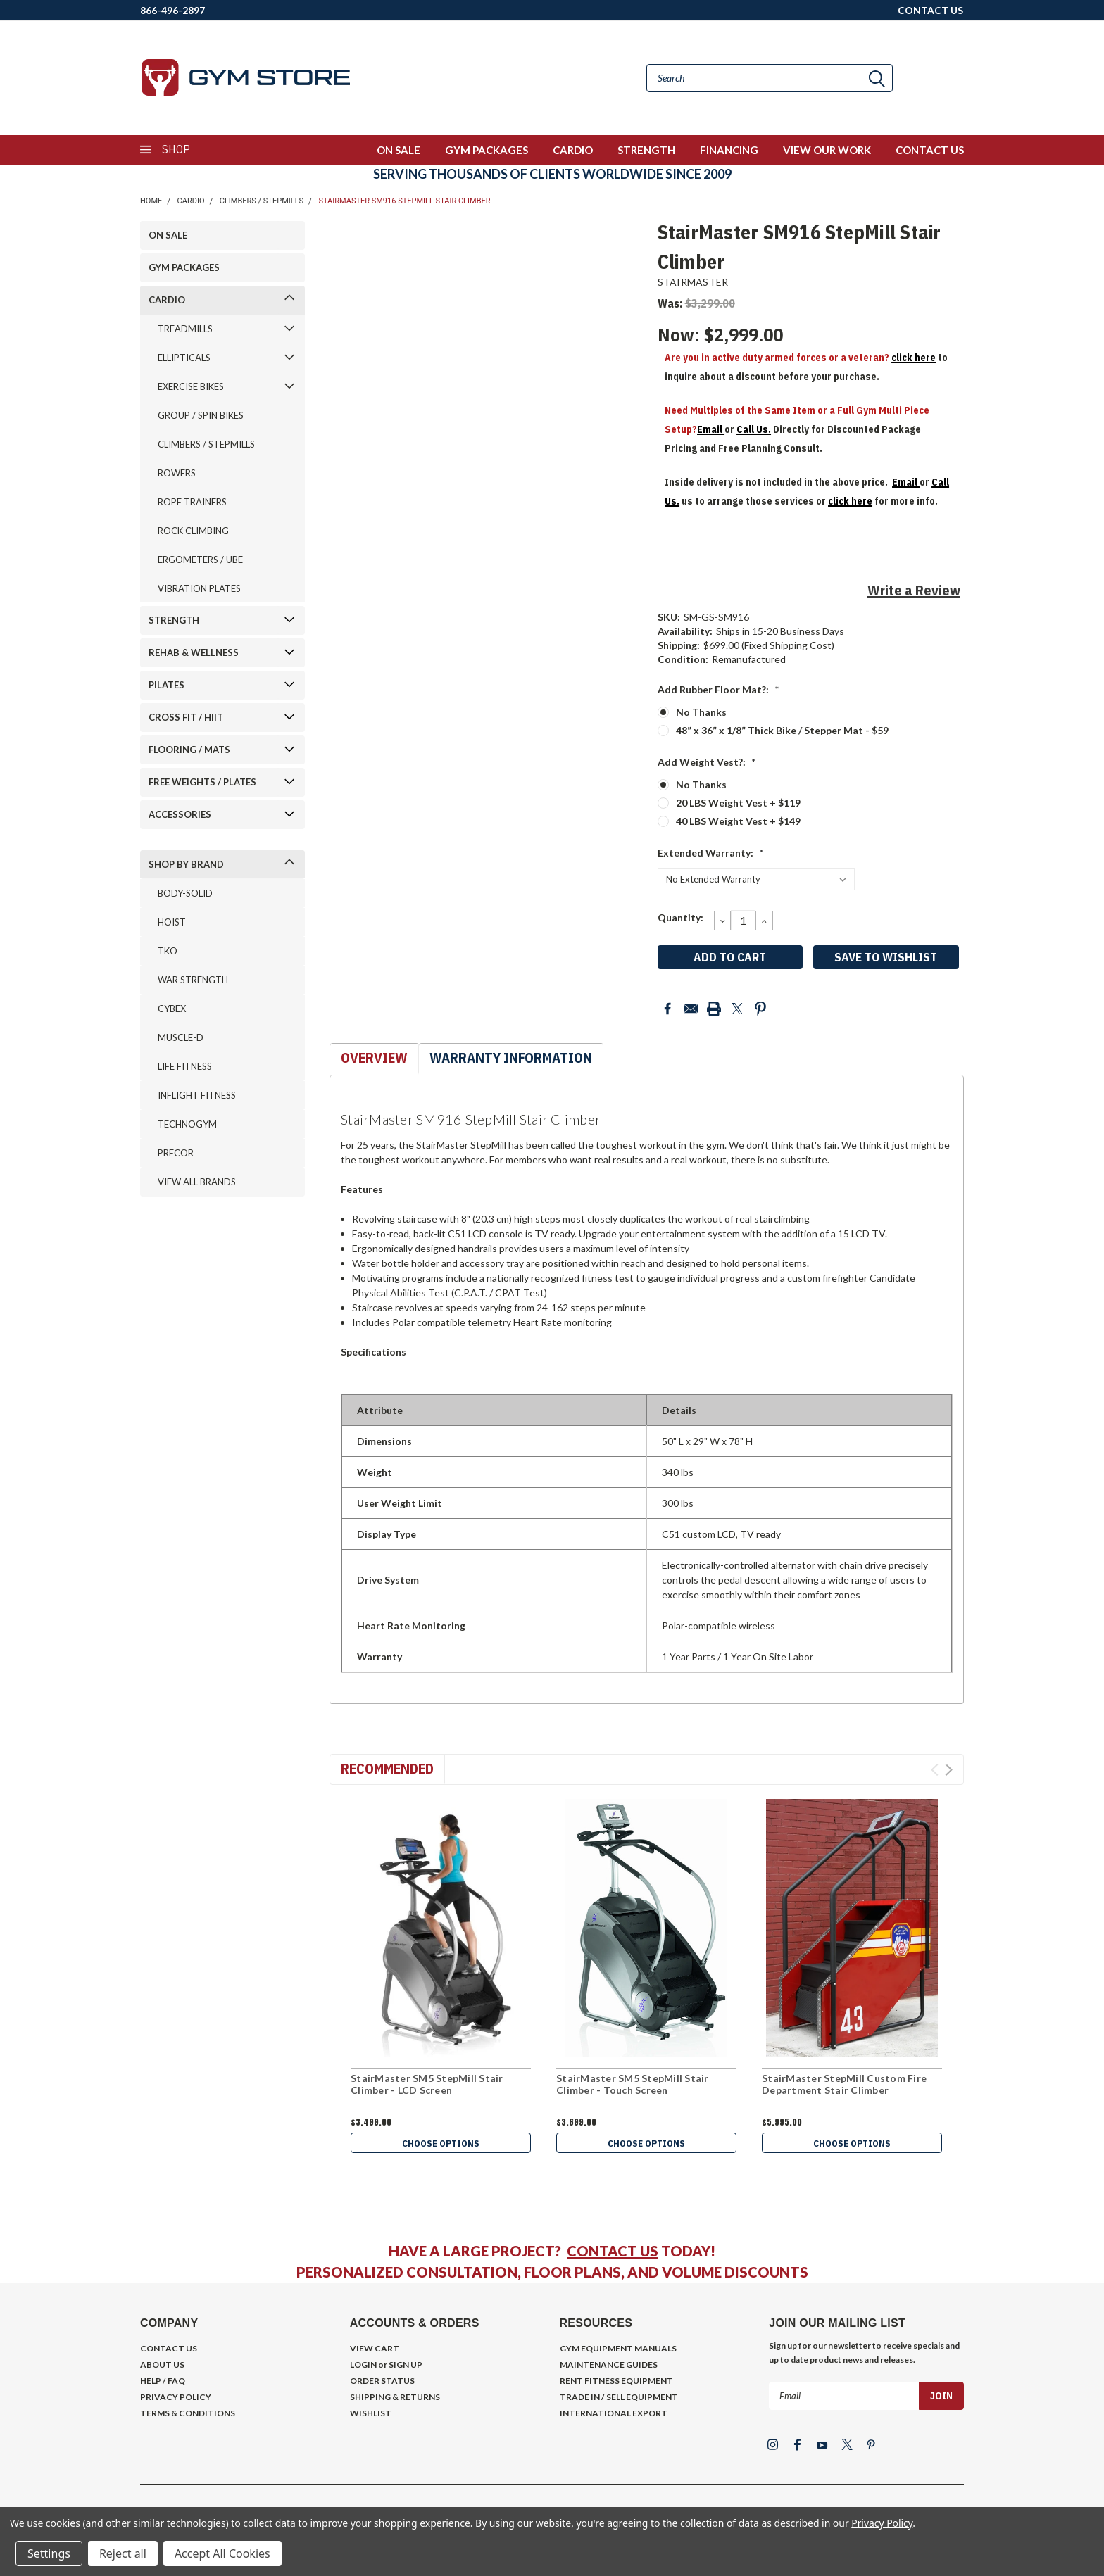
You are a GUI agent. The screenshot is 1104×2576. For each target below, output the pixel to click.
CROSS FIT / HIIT (186, 717)
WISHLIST (370, 2413)
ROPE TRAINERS (192, 501)
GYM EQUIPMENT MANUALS (618, 2348)
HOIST (172, 922)
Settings (48, 2553)
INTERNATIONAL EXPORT (613, 2413)
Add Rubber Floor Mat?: (718, 689)
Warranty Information (510, 1057)
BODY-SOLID (185, 893)
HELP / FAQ (162, 2380)
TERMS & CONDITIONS (187, 2413)
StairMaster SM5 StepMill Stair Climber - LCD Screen (427, 2084)
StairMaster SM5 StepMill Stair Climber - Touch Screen (632, 2084)
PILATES (166, 684)
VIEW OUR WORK (827, 150)
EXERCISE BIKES (191, 386)
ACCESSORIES (180, 814)
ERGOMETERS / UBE (200, 559)
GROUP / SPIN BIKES (201, 415)
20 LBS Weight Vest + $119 (738, 803)
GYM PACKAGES (486, 150)
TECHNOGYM (187, 1124)
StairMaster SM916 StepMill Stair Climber (404, 201)
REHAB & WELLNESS (194, 652)
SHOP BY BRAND (186, 864)
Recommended (387, 1768)
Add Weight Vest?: (707, 762)
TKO (167, 950)
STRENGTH (646, 150)
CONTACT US (930, 10)
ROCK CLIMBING (193, 530)
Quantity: (680, 917)
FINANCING (729, 150)
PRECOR (176, 1152)
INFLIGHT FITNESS (197, 1095)
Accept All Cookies (222, 2553)
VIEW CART (374, 2348)
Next (948, 1770)
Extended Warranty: (711, 853)
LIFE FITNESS (185, 1066)
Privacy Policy (881, 2523)
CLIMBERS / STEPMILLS (261, 201)
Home (151, 201)
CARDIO (573, 150)
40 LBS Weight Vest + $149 (738, 821)
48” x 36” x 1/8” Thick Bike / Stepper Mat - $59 (782, 730)
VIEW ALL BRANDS (197, 1181)
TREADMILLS (185, 328)
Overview (374, 1057)
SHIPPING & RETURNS (395, 2397)
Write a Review (913, 590)
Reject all (122, 2553)
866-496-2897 (172, 10)
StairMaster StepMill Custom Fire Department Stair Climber (844, 2084)
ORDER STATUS (382, 2380)
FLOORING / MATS (189, 749)
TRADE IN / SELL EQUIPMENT (619, 2397)
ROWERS (177, 473)
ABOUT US (162, 2364)
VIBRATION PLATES (199, 588)
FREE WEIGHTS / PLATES (202, 782)
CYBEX (172, 1008)
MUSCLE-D (180, 1037)
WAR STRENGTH (193, 979)
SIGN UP (405, 2364)
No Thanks (701, 712)
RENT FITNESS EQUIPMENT (616, 2380)
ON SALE (398, 150)
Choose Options (441, 2144)
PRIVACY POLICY (175, 2397)
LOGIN (363, 2364)
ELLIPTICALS (184, 357)
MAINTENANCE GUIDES (609, 2364)
